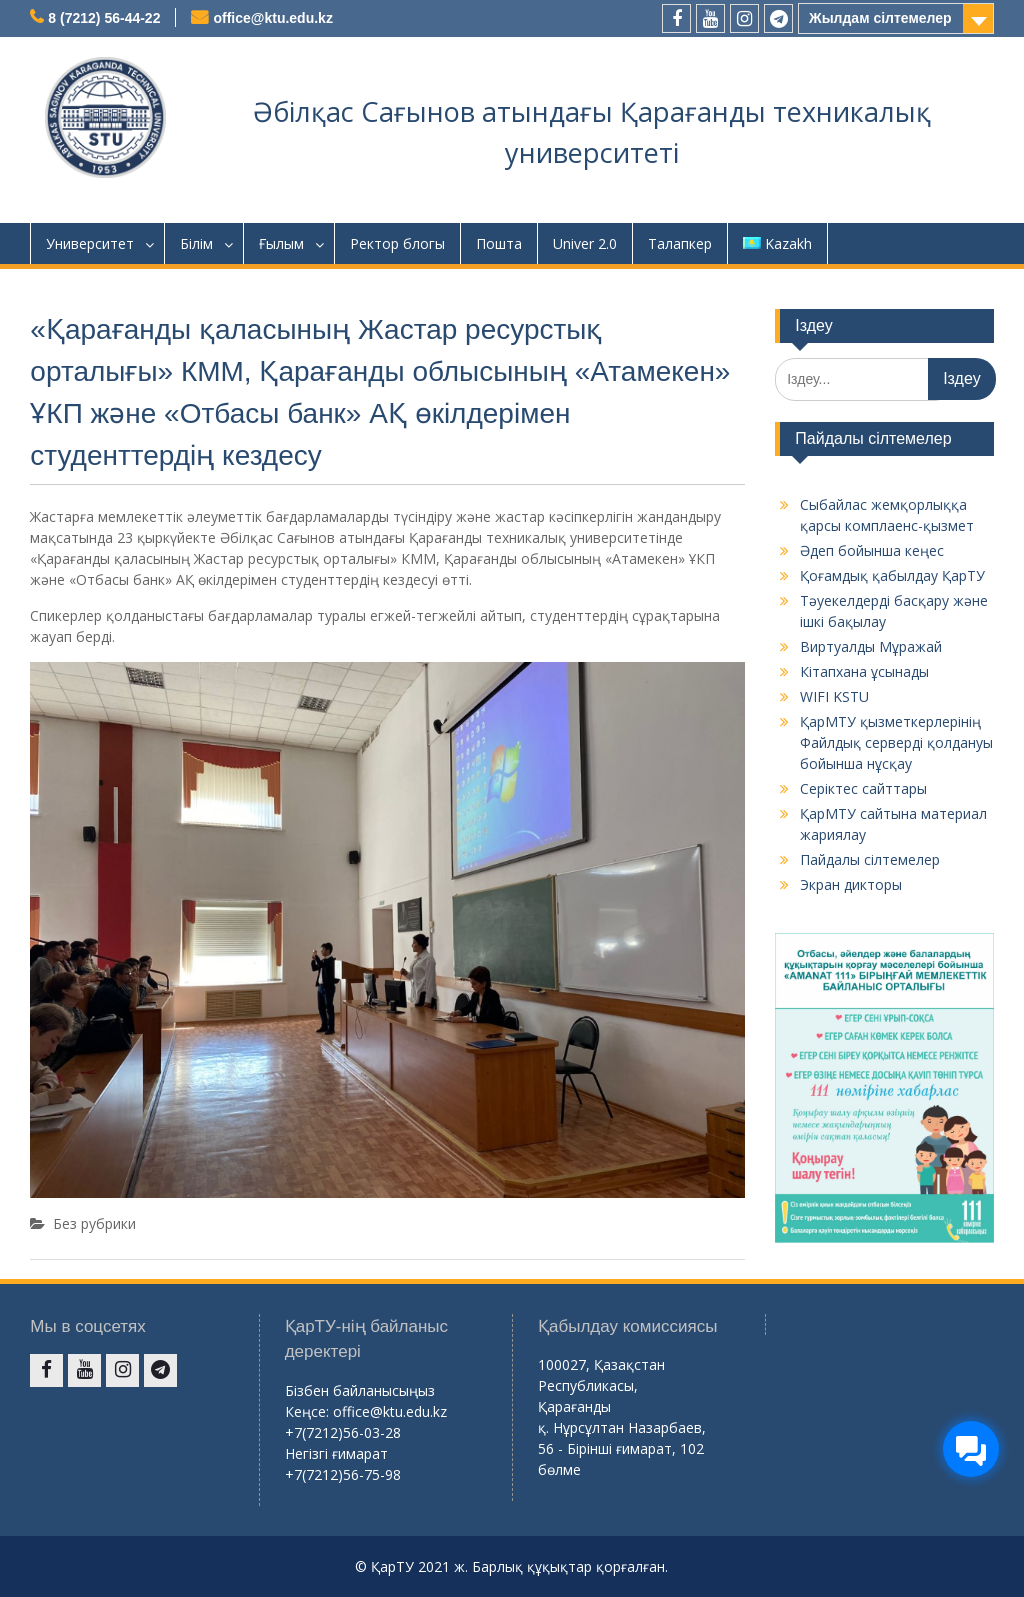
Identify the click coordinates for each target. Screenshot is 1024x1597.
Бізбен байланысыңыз (360, 1390)
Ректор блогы (397, 243)
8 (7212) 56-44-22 (104, 18)
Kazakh (777, 243)
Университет (90, 243)
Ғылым (281, 243)
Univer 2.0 (585, 243)
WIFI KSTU (834, 696)
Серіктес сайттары (863, 788)
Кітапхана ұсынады (864, 671)
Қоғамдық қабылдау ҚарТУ (892, 575)
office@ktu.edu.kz (272, 18)
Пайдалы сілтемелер (870, 859)
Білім (196, 243)
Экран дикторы (851, 884)
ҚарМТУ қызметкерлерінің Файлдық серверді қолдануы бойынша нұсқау (896, 742)
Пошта (499, 243)
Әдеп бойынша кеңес (872, 550)
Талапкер (680, 243)
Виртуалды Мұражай (871, 646)
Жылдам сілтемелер (880, 18)
